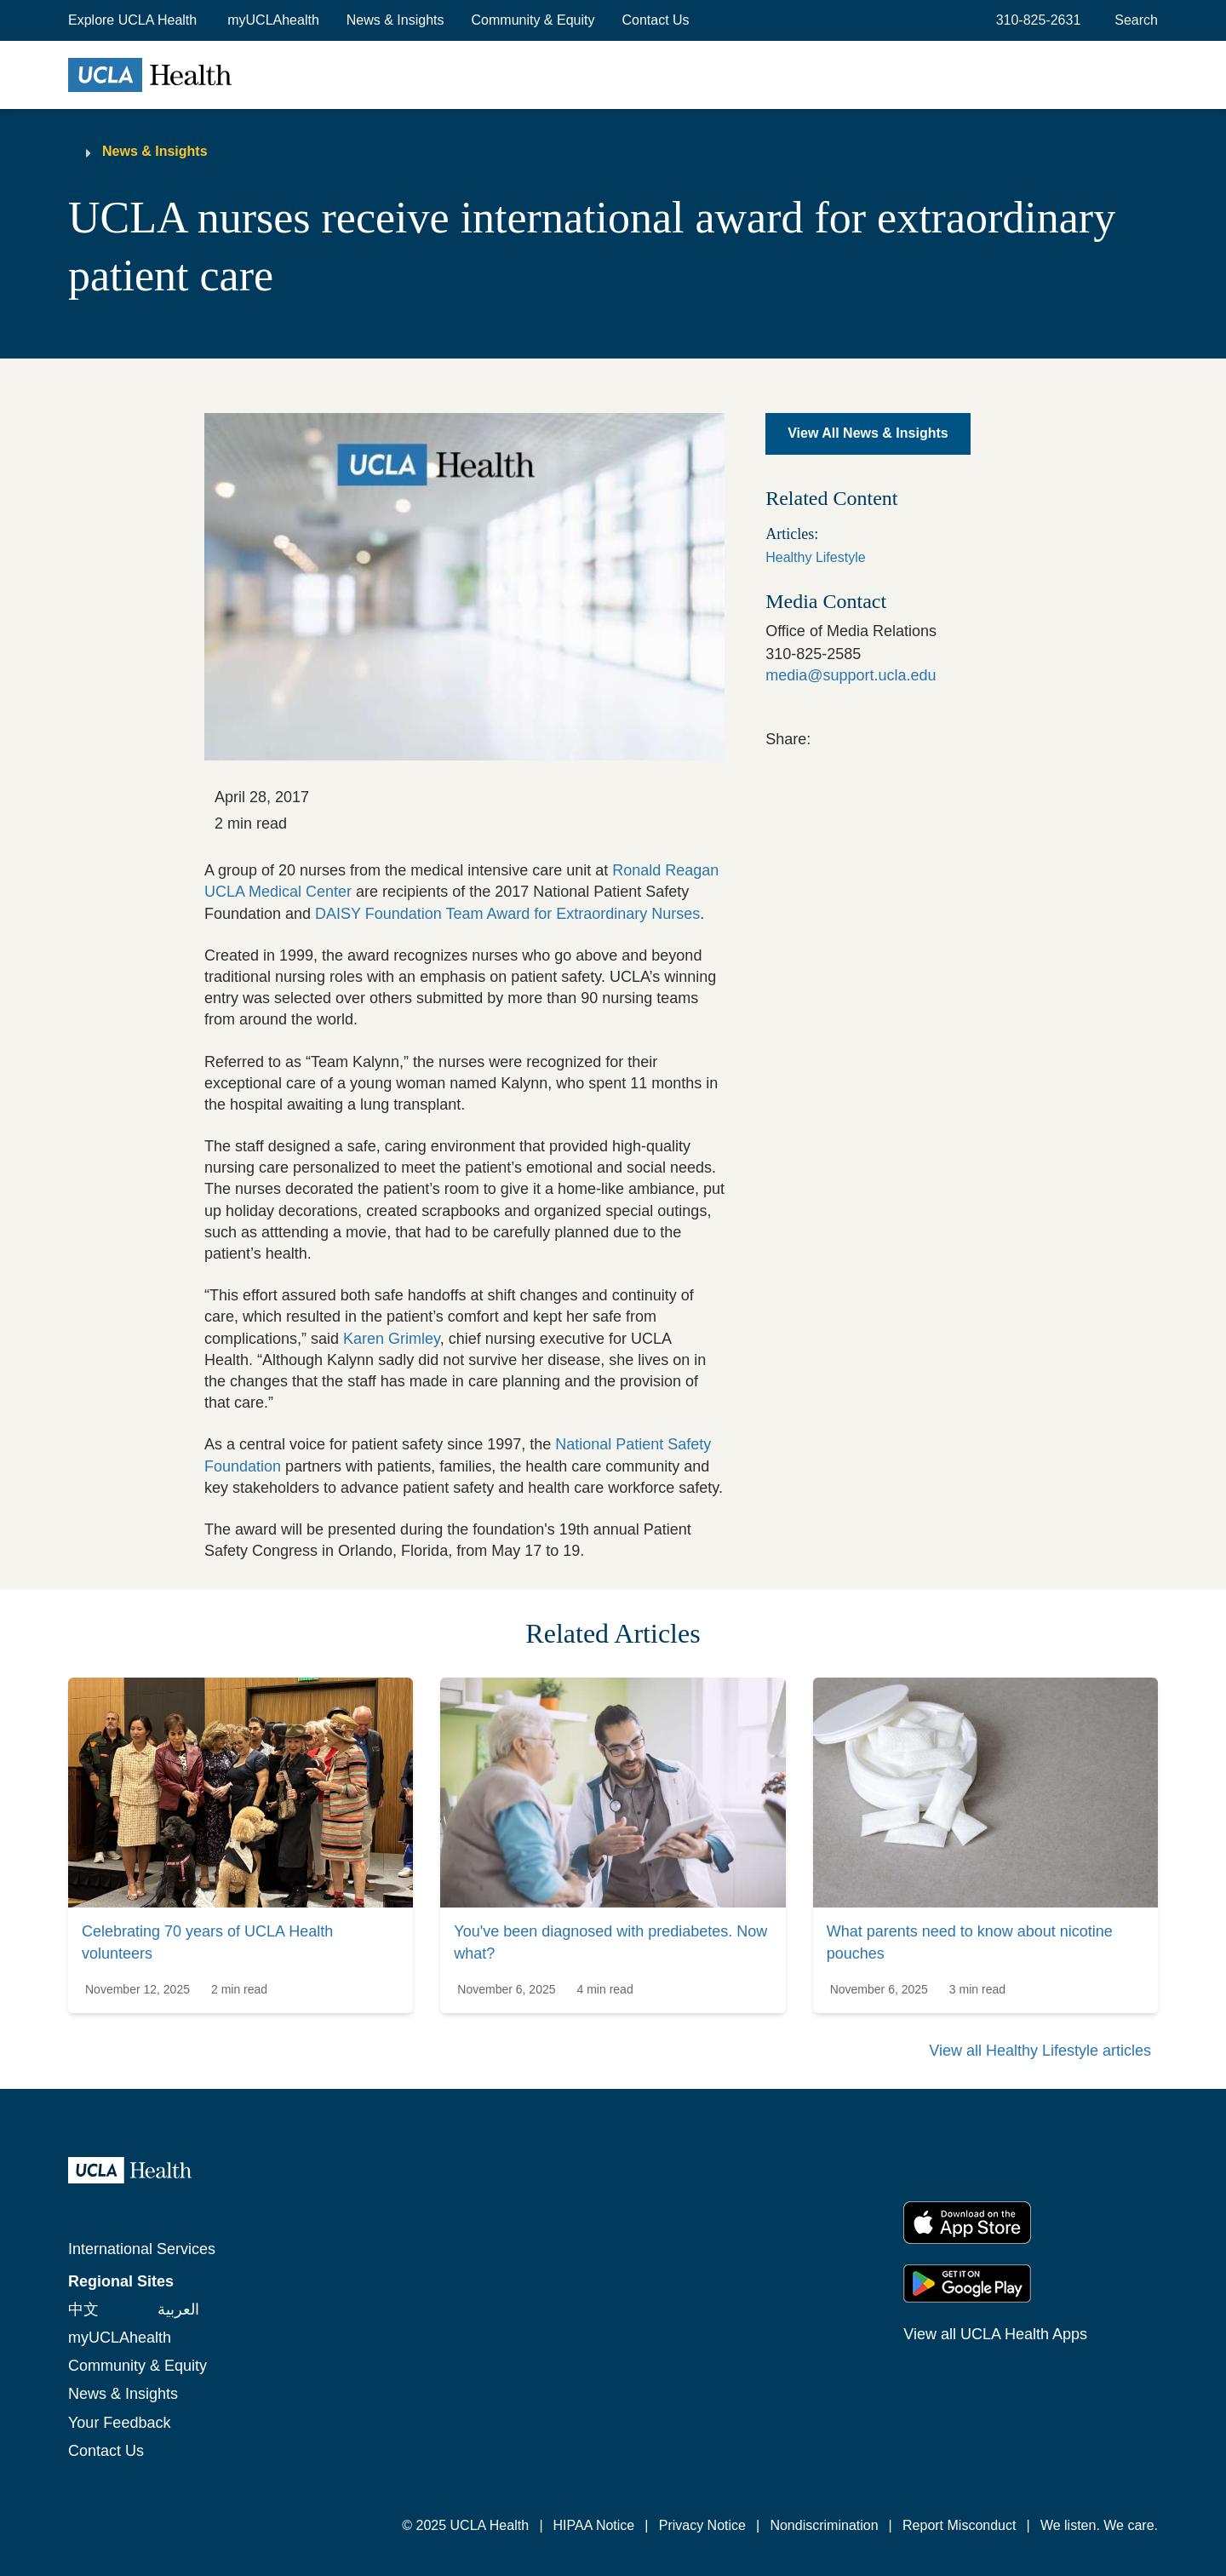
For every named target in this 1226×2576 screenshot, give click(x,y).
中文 (83, 2309)
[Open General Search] (1133, 20)
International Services (141, 2249)
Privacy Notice (702, 2525)
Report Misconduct (959, 2525)
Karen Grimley (391, 1338)
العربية (178, 2309)
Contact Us (655, 20)
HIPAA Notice (594, 2525)
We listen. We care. (1099, 2525)
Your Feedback (119, 2422)
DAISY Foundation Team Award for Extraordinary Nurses (507, 913)
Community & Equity (533, 20)
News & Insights (395, 20)
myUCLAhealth (273, 20)
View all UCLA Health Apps (995, 2334)
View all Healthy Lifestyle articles (1040, 2050)
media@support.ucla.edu (850, 675)
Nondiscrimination (824, 2525)
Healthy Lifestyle (815, 557)
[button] (134, 20)
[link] (821, 737)
